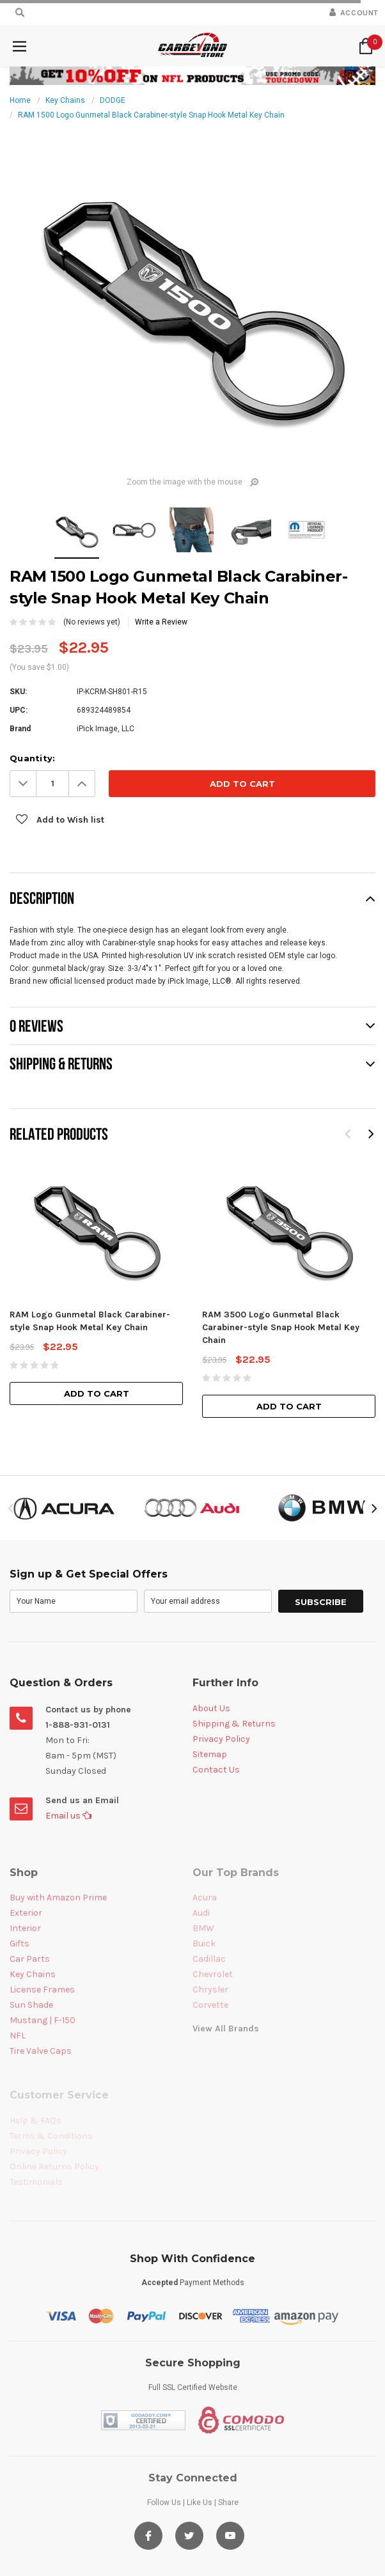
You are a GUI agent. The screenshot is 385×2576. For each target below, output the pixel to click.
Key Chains (65, 100)
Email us (68, 1815)
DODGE (112, 100)
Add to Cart (96, 1393)
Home (20, 100)
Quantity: (32, 758)
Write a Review (161, 621)
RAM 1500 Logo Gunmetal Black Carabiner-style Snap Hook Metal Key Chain (151, 115)
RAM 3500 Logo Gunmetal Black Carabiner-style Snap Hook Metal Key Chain (280, 1327)
